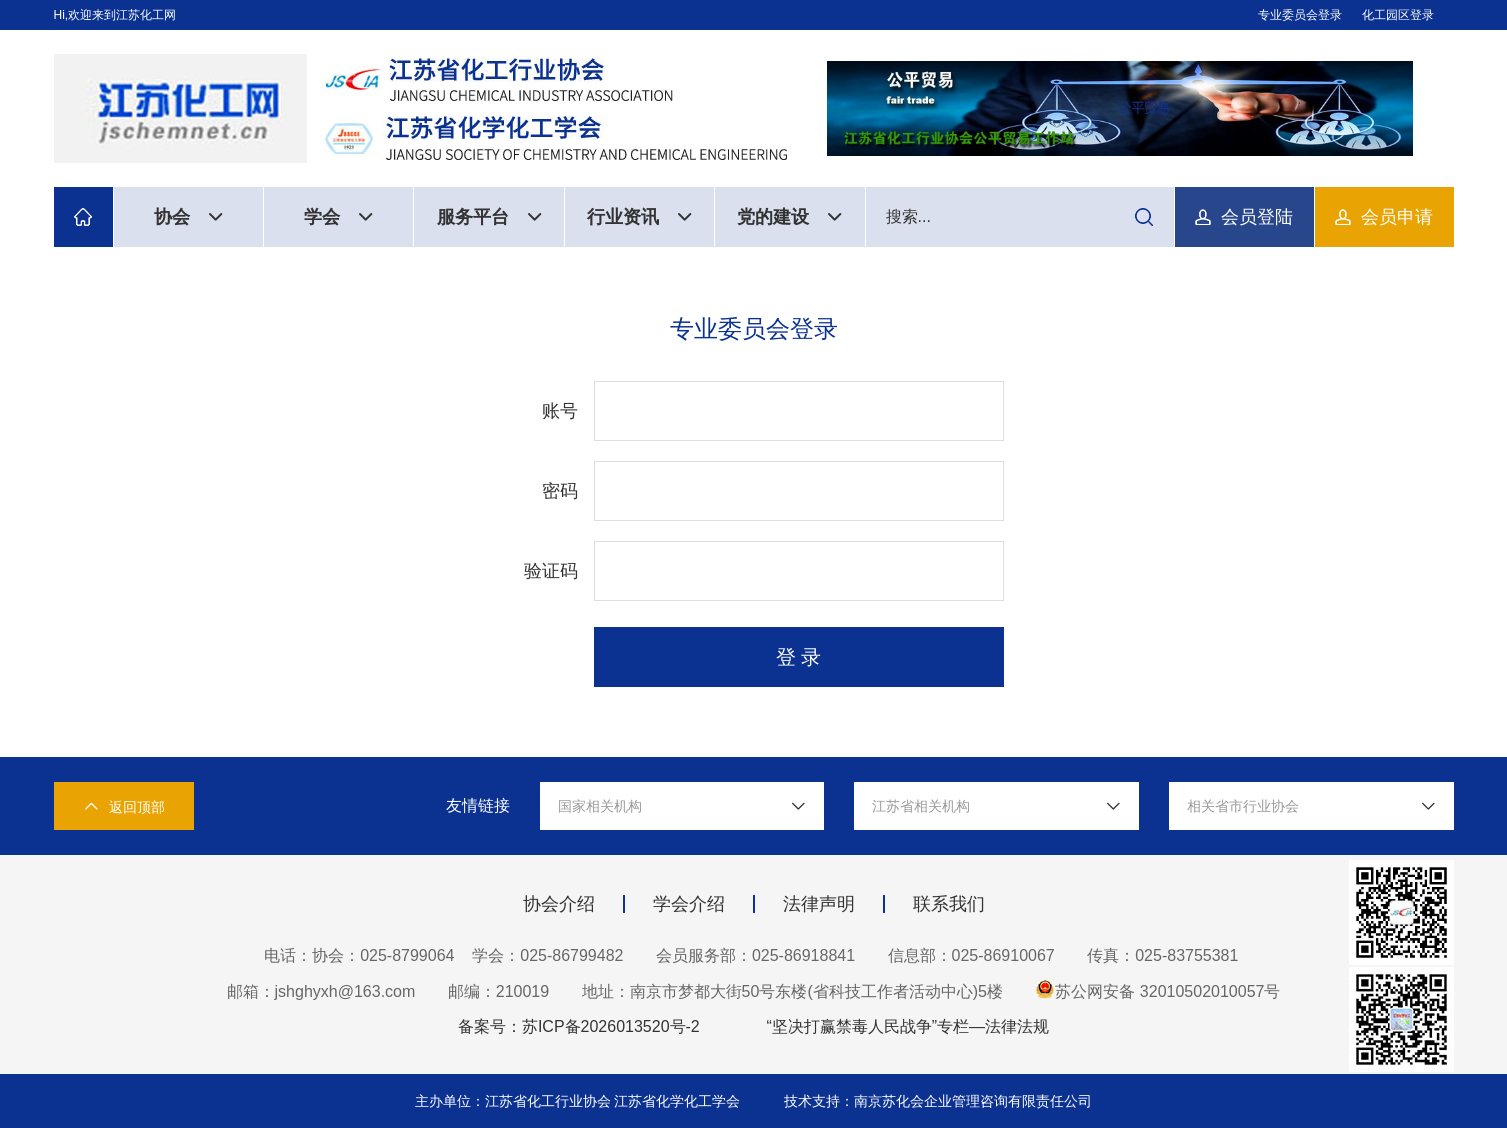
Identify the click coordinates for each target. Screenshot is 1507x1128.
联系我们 (949, 904)
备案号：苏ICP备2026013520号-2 (579, 1026)
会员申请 (1397, 217)
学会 (338, 217)
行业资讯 (639, 217)
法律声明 (819, 904)
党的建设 (789, 217)
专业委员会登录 (1300, 15)
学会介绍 (689, 904)
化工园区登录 (1398, 15)
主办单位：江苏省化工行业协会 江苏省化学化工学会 (580, 1101)
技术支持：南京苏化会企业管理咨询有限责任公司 (938, 1101)
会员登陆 (1257, 217)
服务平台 (489, 217)
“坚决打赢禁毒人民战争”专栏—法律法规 (907, 1026)
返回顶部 (124, 806)
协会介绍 (559, 904)
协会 (188, 217)
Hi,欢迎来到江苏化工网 (115, 15)
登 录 (799, 657)
